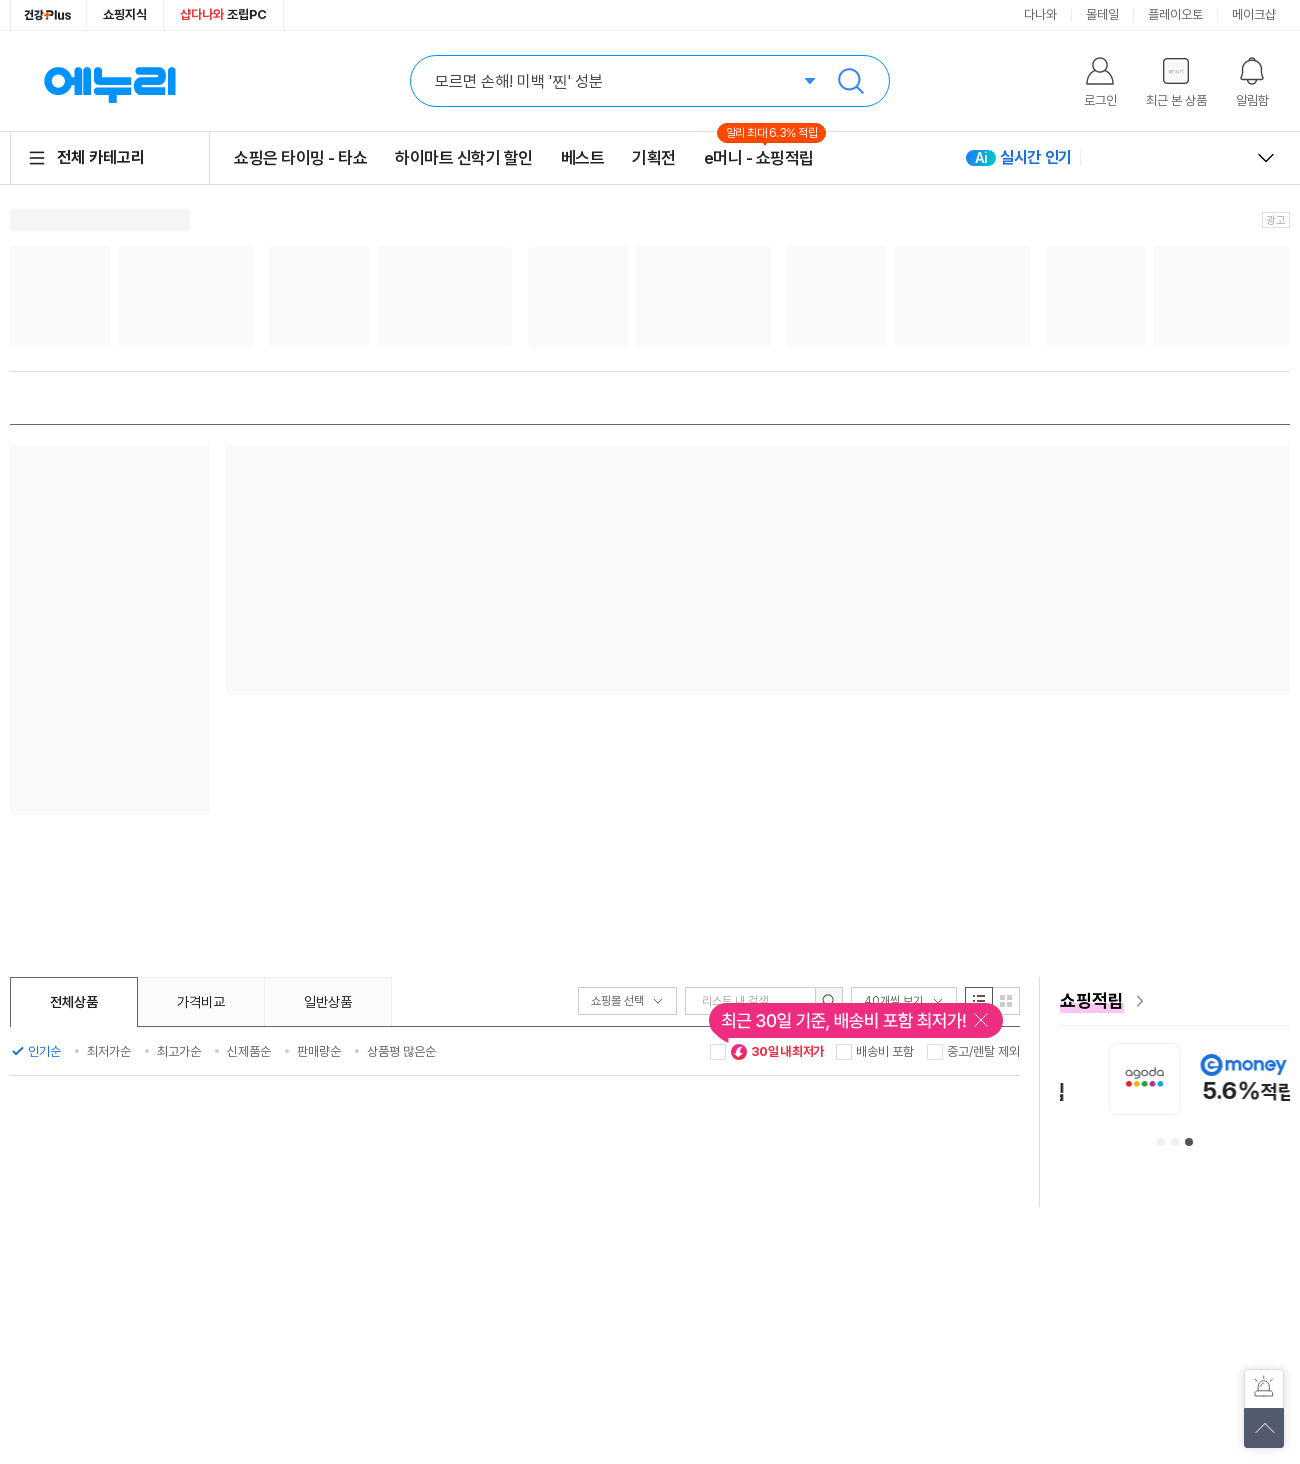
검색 (851, 81)
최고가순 (179, 1051)
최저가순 (109, 1051)
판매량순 (319, 1051)
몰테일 (1102, 14)
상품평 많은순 (401, 1051)
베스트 (583, 158)
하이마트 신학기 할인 (464, 158)
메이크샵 (1254, 14)
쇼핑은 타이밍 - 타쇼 (300, 158)
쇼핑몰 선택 (627, 1001)
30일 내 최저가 (777, 1052)
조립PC (223, 14)
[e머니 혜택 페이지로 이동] (1175, 1001)
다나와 (1040, 14)
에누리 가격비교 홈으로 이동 (110, 81)
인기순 (44, 1051)
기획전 (654, 158)
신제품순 (249, 1051)
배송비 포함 (885, 1051)
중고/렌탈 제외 (983, 1051)
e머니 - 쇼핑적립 (759, 157)
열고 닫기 (1266, 158)
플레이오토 (1175, 14)
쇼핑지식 (125, 14)
